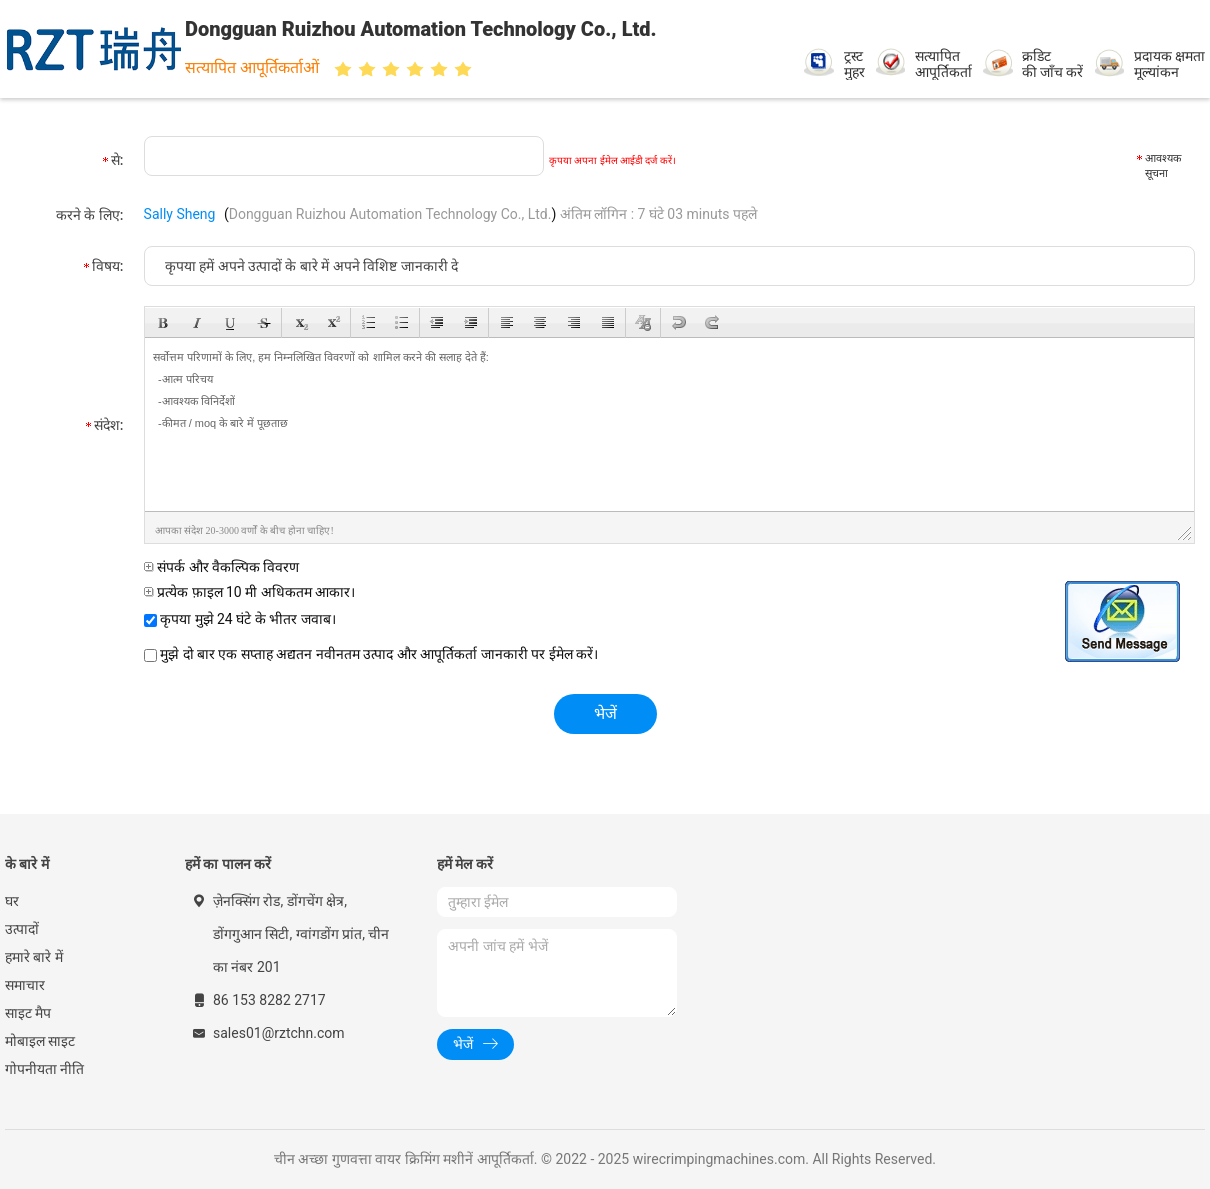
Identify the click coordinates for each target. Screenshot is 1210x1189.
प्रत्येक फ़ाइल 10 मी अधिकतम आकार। (250, 592)
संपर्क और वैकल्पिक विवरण (222, 567)
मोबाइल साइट (40, 1041)
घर (12, 901)
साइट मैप (28, 1013)
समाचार (25, 985)
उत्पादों (22, 929)
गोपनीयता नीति (44, 1069)
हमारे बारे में (34, 957)
